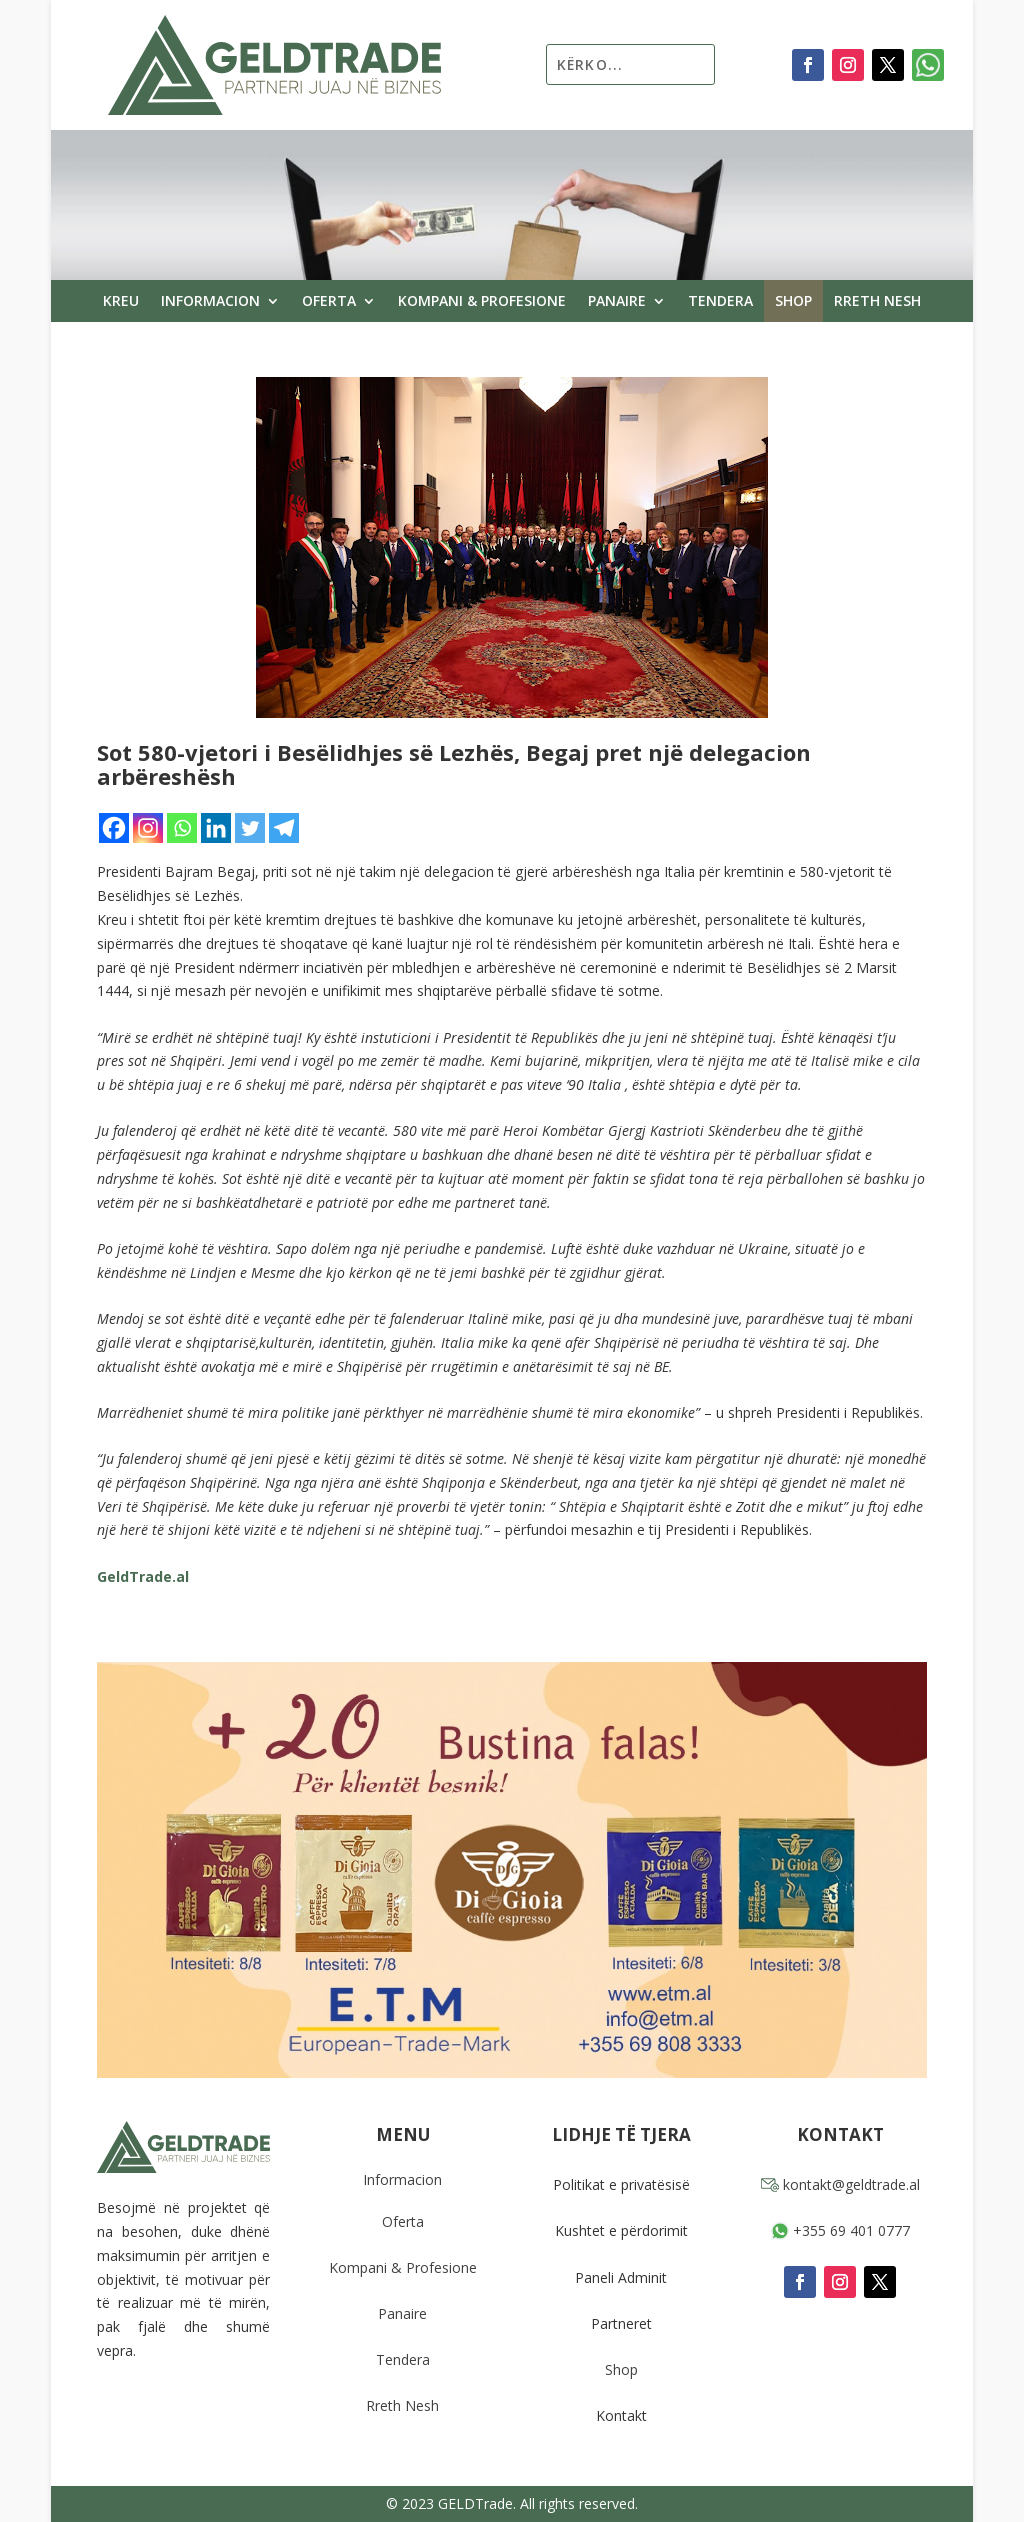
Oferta (329, 302)
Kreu (121, 302)
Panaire (617, 302)
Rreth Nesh (877, 302)
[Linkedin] (216, 828)
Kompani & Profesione (482, 302)
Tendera (720, 302)
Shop (793, 302)
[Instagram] (148, 828)
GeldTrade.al (143, 1576)
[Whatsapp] (182, 828)
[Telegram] (284, 828)
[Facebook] (114, 828)
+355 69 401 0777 (840, 2230)
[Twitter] (250, 828)
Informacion (210, 302)
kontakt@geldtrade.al (840, 2184)
